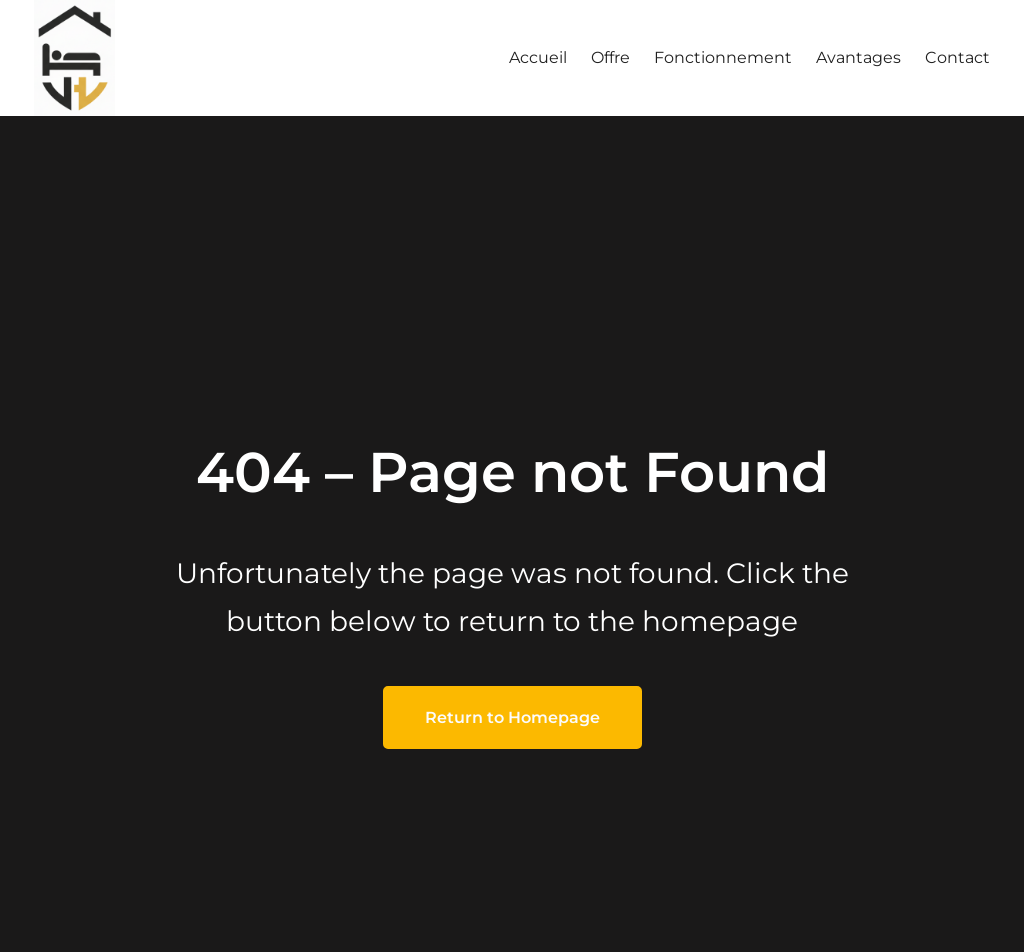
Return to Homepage (512, 717)
